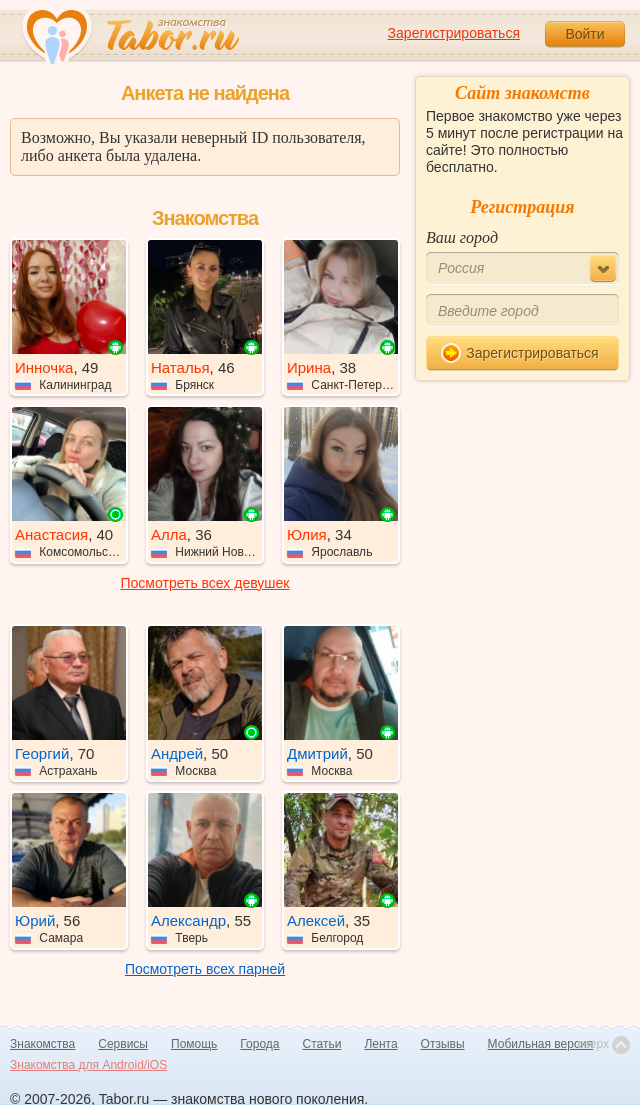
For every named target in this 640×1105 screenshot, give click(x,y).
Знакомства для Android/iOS (88, 1065)
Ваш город (462, 237)
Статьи (322, 1044)
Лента (380, 1044)
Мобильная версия (541, 1044)
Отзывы (443, 1044)
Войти (584, 34)
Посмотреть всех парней (205, 969)
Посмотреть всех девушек (205, 583)
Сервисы (123, 1044)
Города (259, 1044)
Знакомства (42, 1044)
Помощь (194, 1044)
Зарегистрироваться (454, 33)
